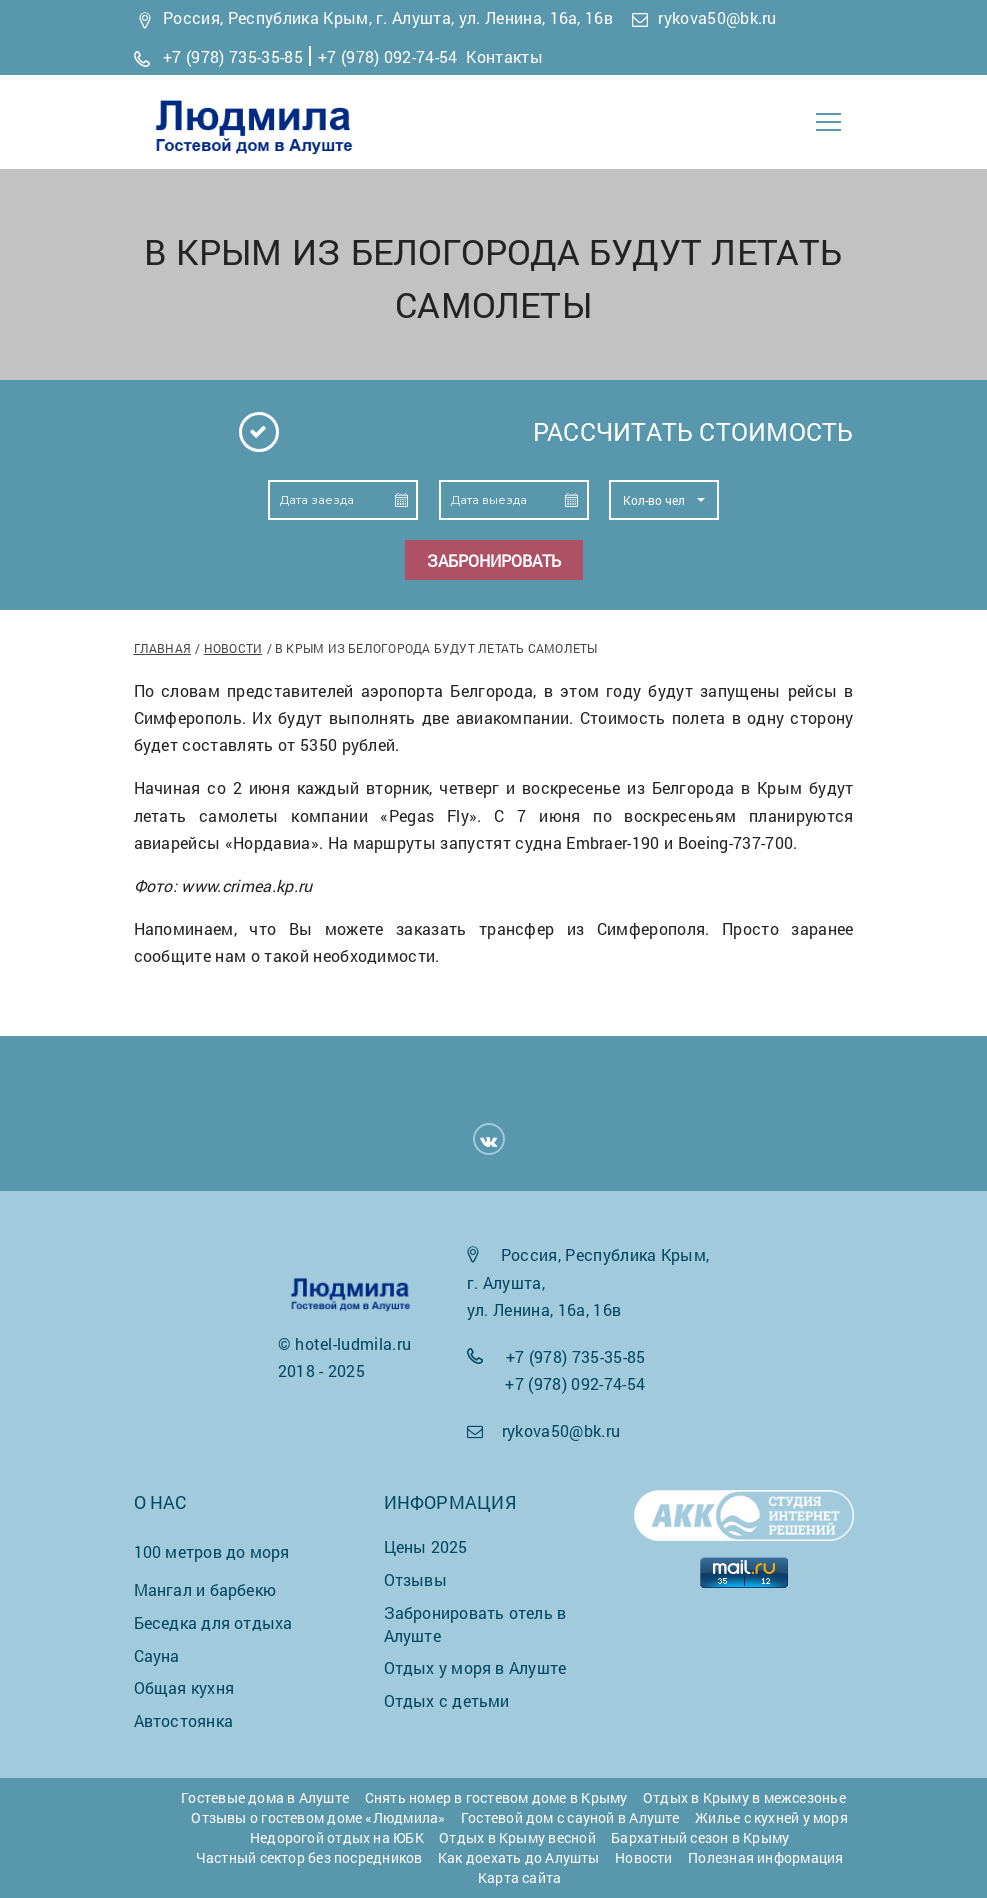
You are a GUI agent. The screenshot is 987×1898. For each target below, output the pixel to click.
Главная (163, 648)
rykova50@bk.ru (717, 17)
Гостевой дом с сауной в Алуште (570, 1817)
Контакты (504, 56)
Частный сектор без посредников (309, 1857)
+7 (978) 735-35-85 (233, 56)
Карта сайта (519, 1877)
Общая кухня (184, 1687)
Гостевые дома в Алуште (265, 1797)
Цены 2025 (426, 1546)
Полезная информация (765, 1857)
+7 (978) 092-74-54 (388, 56)
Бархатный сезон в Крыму (700, 1837)
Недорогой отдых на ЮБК (337, 1837)
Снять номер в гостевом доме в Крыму (496, 1797)
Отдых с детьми (447, 1700)
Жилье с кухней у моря (771, 1817)
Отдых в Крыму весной (517, 1837)
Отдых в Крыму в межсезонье (744, 1797)
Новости (233, 648)
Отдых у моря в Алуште (475, 1667)
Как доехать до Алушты (519, 1857)
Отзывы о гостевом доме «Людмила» (318, 1817)
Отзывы (415, 1579)
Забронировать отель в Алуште (475, 1624)
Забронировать (494, 560)
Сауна (157, 1655)
